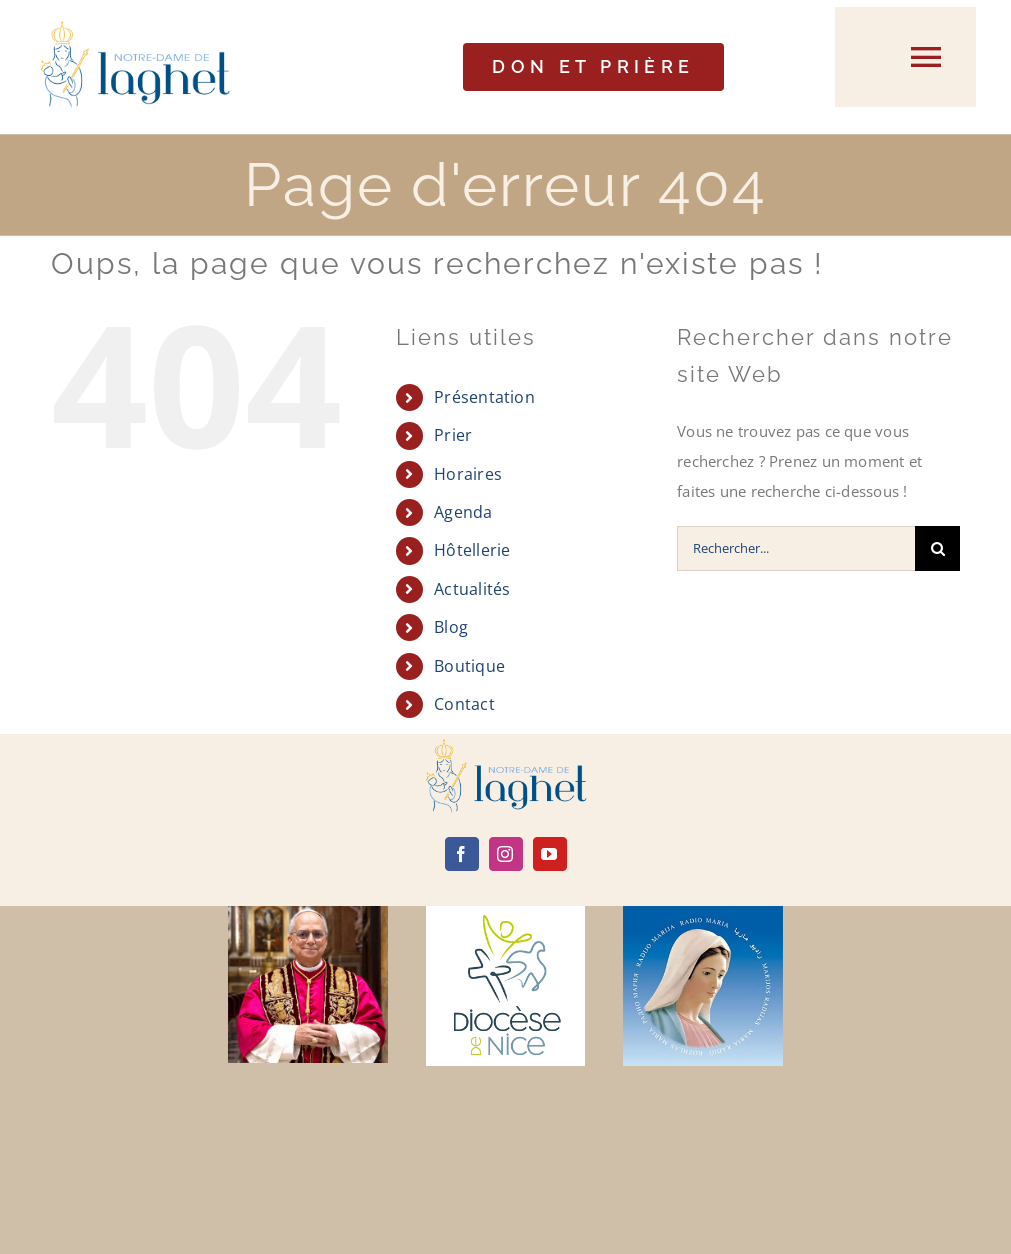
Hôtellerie (472, 550)
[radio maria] (703, 913)
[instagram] (506, 854)
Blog (451, 627)
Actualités (472, 589)
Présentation (484, 397)
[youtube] (550, 854)
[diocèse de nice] (506, 913)
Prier (453, 435)
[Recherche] (937, 548)
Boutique (469, 666)
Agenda (463, 512)
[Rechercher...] (796, 548)
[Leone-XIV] (308, 913)
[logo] (506, 746)
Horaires (468, 474)
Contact (464, 704)
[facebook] (462, 854)
